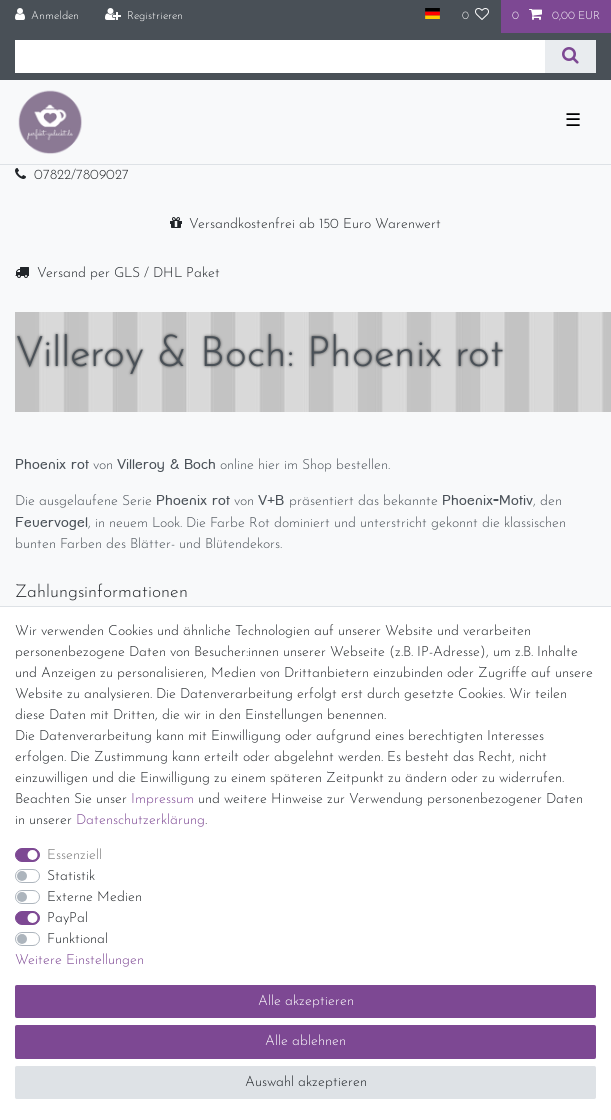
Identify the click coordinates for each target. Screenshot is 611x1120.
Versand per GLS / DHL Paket (128, 273)
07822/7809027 (81, 175)
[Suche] (570, 56)
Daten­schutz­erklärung (140, 820)
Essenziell (74, 855)
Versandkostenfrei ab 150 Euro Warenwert (315, 224)
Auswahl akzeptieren (306, 1082)
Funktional (77, 939)
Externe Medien (94, 897)
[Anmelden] (47, 16)
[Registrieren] (143, 16)
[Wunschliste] (476, 16)
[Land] (431, 15)
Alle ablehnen (305, 1041)
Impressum (162, 799)
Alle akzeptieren (306, 1001)
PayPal (67, 918)
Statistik (71, 876)
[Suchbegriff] (280, 56)
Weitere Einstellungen (79, 960)
